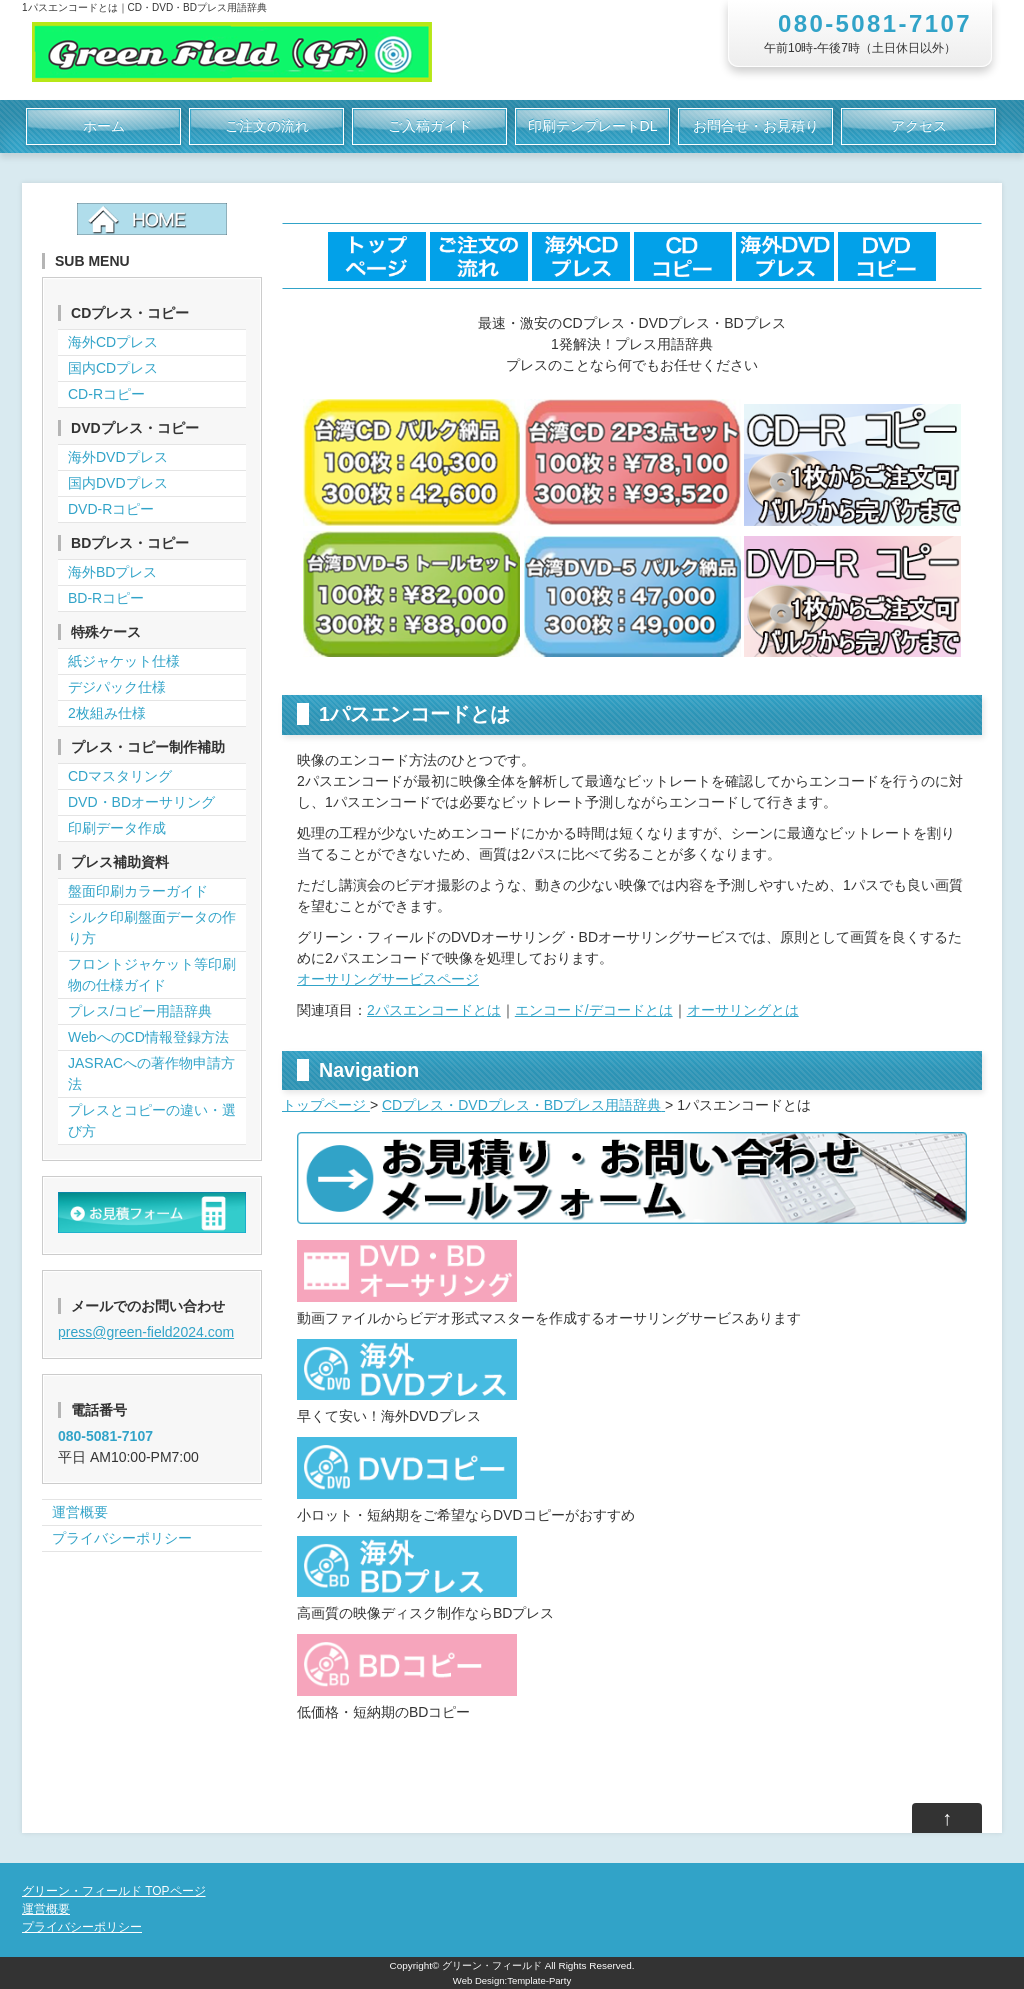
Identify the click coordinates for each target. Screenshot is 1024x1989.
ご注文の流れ (267, 126)
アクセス (919, 126)
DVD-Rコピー (111, 509)
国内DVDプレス (118, 483)
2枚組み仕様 (107, 713)
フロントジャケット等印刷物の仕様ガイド (152, 974)
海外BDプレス (112, 572)
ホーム (104, 126)
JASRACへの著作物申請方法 (151, 1073)
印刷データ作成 (117, 828)
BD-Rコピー (106, 598)
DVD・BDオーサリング (141, 802)
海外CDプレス (113, 342)
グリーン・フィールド (492, 1965)
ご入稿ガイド (430, 126)
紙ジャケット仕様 (124, 661)
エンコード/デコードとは (594, 1010)
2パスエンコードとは (434, 1010)
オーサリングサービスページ (388, 979)
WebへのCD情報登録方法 (148, 1037)
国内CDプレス (113, 368)
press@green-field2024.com (146, 1332)
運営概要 (80, 1512)
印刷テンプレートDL (593, 126)
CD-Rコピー (106, 394)
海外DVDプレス (118, 457)
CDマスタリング (120, 776)
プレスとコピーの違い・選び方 (152, 1120)
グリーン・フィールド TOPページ (114, 1891)
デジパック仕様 (117, 687)
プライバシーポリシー (122, 1538)
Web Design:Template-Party (512, 1980)
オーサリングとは (743, 1010)
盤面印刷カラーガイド (138, 891)
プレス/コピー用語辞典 (140, 1011)
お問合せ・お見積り (756, 126)
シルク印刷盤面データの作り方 (152, 927)
